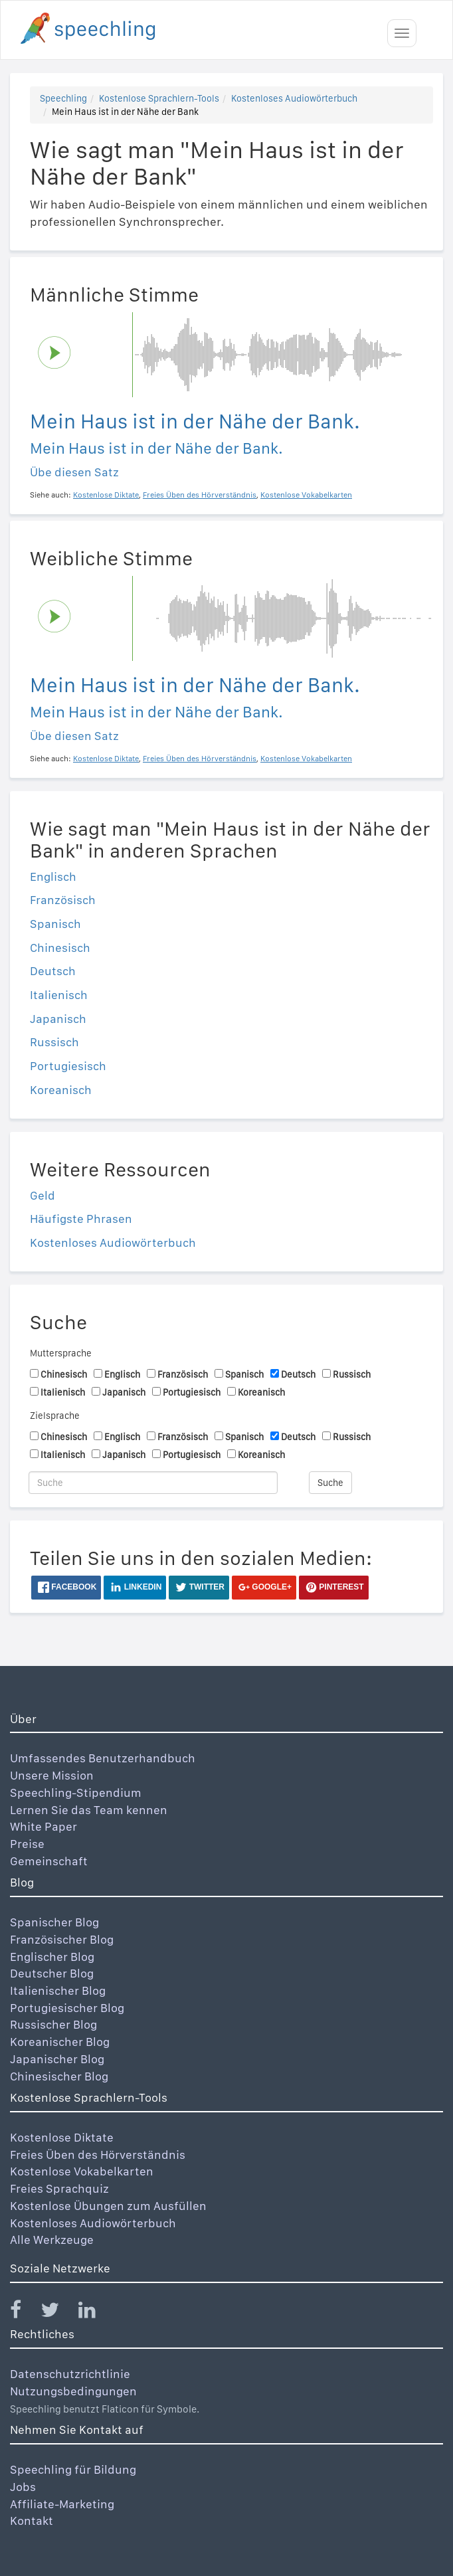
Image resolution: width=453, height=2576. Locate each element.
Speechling (63, 98)
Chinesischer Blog (59, 2076)
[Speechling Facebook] (24, 2313)
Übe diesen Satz (74, 472)
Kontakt (31, 2521)
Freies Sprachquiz (59, 2188)
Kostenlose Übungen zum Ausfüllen (108, 2206)
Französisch (63, 900)
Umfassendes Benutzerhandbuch (102, 1758)
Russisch (54, 1042)
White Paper (43, 1826)
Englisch (53, 876)
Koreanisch (61, 1090)
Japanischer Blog (57, 2059)
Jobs (23, 2487)
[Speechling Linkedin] (95, 2313)
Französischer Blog (62, 1939)
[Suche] (153, 1482)
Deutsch (53, 971)
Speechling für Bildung (73, 2469)
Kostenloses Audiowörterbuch (294, 98)
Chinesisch (60, 948)
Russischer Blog (53, 2024)
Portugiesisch (68, 1066)
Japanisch (58, 1019)
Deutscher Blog (52, 1973)
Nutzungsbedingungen (73, 2391)
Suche (330, 1482)
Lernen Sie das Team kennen (88, 1810)
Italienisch (59, 995)
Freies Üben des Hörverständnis (97, 2155)
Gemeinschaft (49, 1861)
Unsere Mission (52, 1775)
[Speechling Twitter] (58, 2313)
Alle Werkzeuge (52, 2240)
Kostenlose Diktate (62, 2137)
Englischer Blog (52, 1957)
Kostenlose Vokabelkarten (81, 2171)
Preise (27, 1844)
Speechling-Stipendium (75, 1792)
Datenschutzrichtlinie (70, 2374)
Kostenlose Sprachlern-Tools (159, 98)
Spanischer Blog (54, 1922)
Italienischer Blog (58, 1990)
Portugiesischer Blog (67, 2008)
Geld (42, 1195)
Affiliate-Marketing (62, 2504)
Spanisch (55, 924)
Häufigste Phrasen (81, 1219)
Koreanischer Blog (60, 2042)
